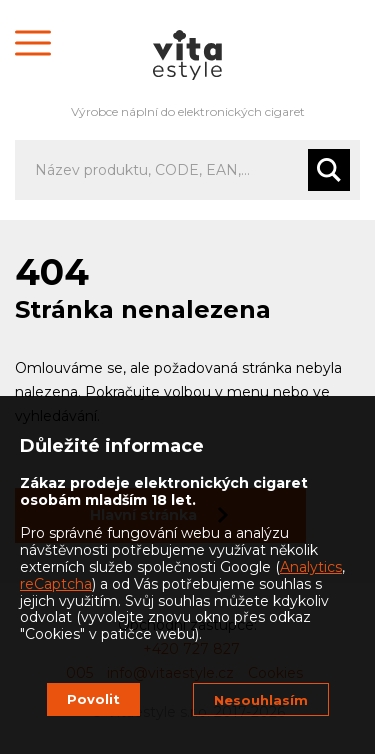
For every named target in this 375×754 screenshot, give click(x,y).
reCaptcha (56, 584)
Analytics (311, 567)
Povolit (93, 699)
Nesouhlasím (261, 700)
